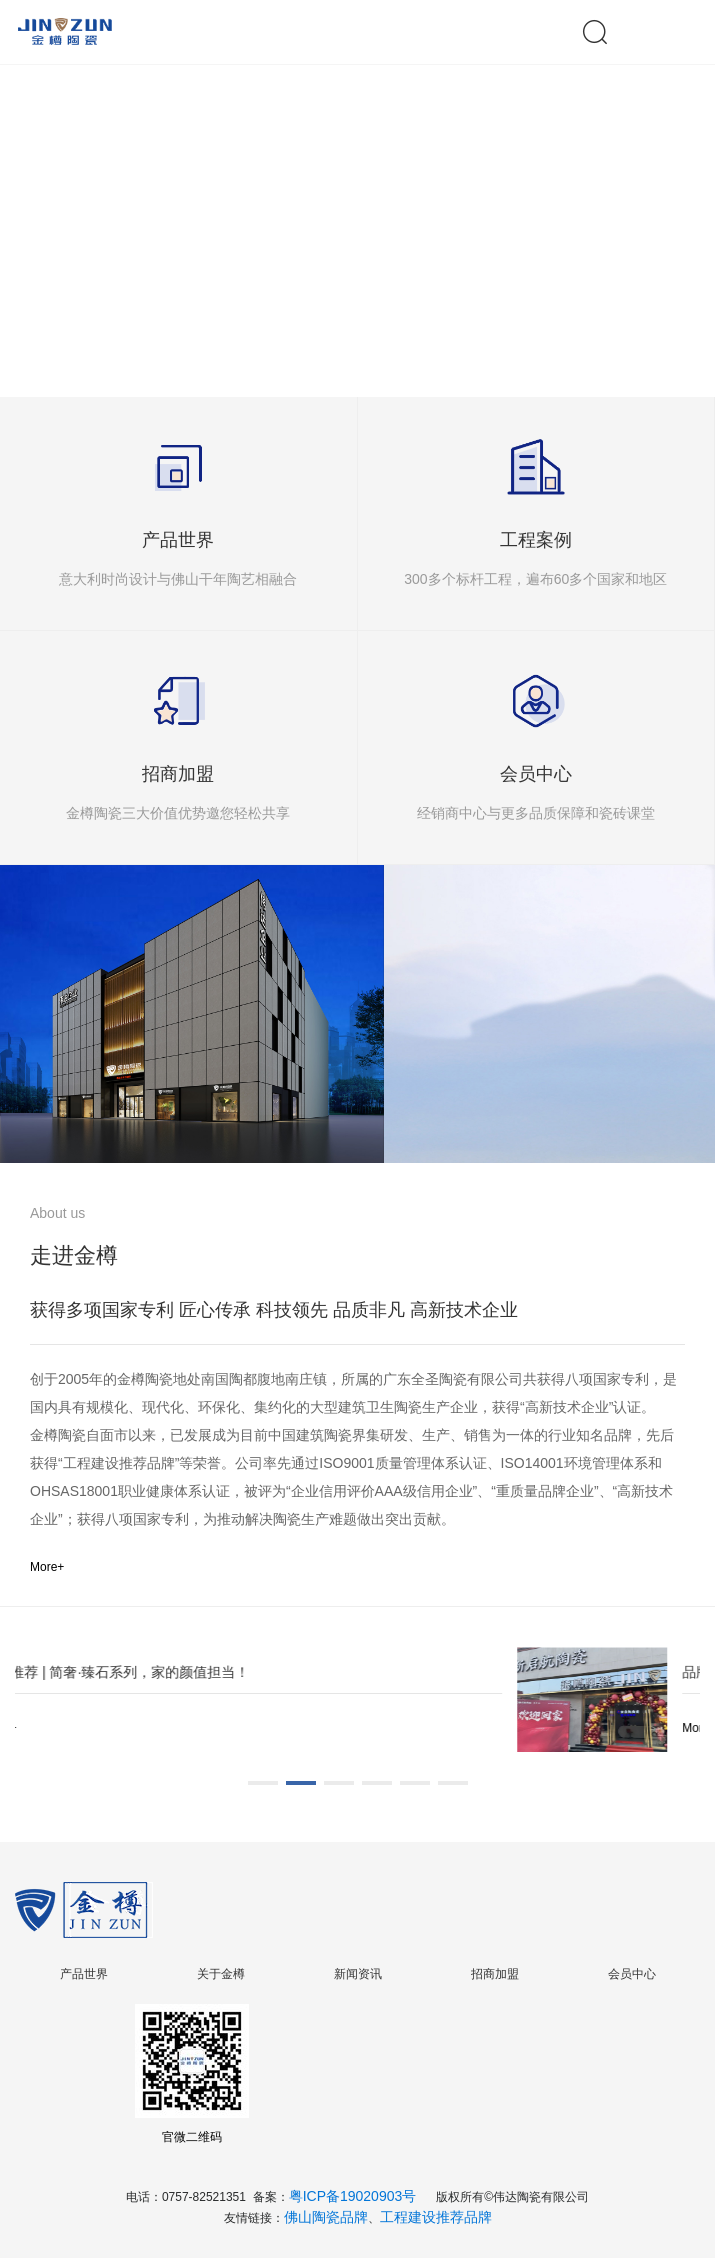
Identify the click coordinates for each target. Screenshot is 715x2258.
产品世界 (84, 1974)
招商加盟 (495, 1974)
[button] (348, 334)
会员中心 (632, 1974)
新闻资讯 (358, 1974)
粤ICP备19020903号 (353, 2196)
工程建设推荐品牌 (436, 2217)
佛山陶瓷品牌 (326, 2217)
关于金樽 (221, 1974)
